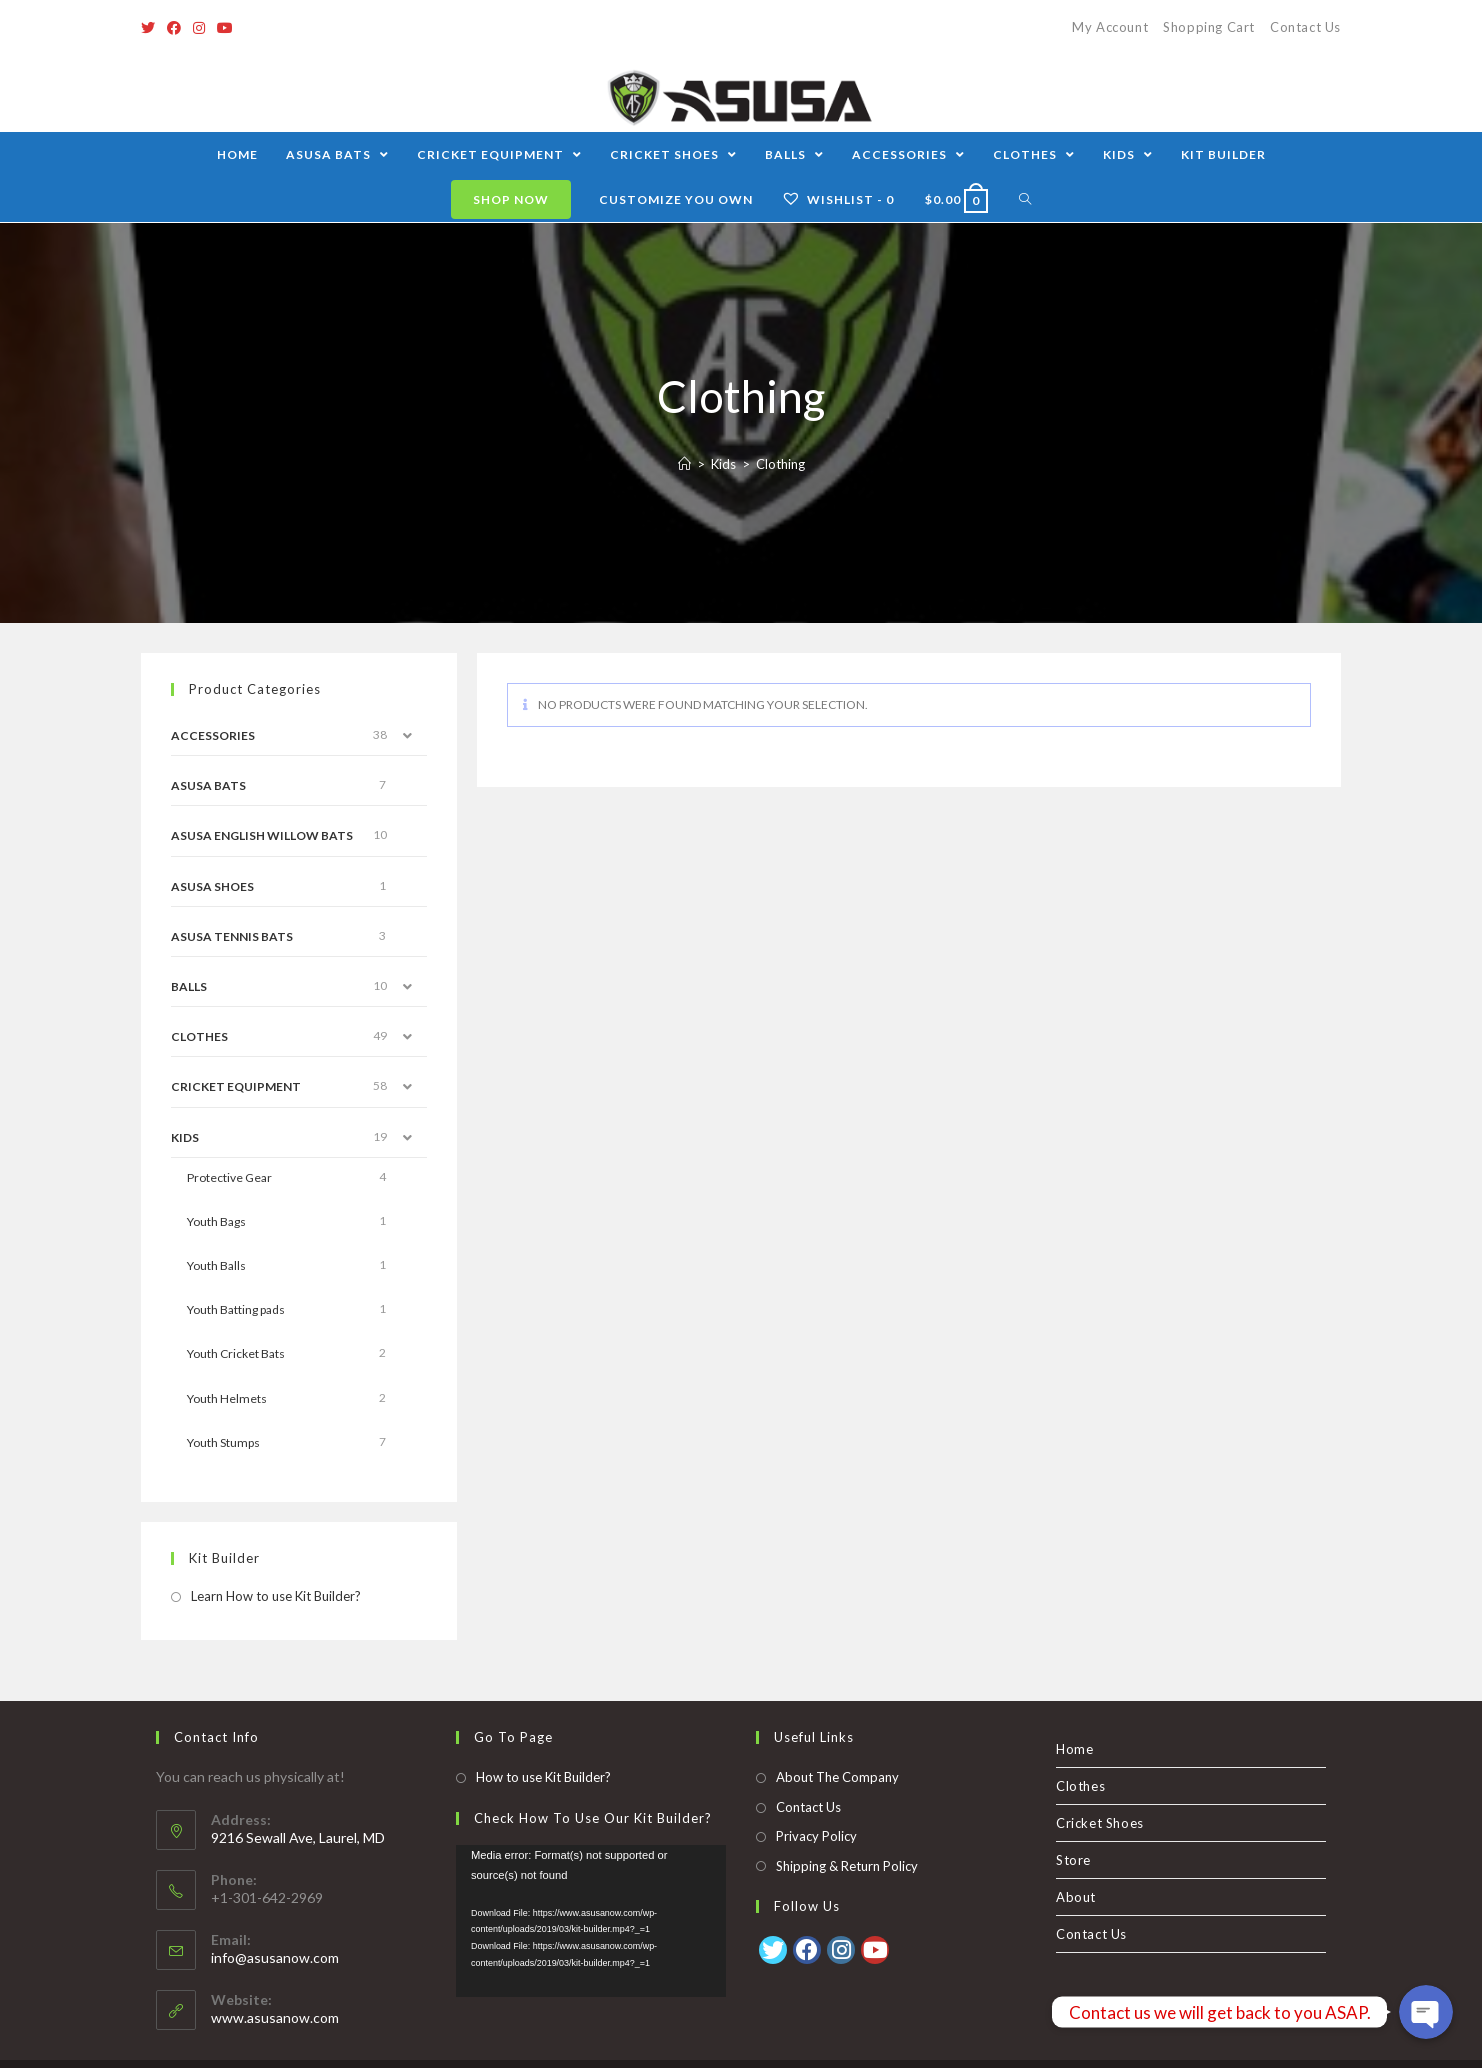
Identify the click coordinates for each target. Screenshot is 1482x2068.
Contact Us (1305, 27)
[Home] (684, 464)
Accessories (213, 735)
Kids (185, 1137)
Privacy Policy (816, 1800)
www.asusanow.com (275, 1981)
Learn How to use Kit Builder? (276, 1596)
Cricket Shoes (1100, 1787)
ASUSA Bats (208, 785)
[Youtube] (225, 28)
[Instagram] (199, 28)
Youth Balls (216, 1265)
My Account (1110, 27)
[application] (591, 1885)
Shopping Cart (1209, 27)
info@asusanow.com (275, 1921)
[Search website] (1025, 199)
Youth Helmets (227, 1398)
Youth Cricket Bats (236, 1353)
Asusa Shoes (212, 886)
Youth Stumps (223, 1442)
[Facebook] (174, 28)
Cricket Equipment (236, 1086)
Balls (189, 986)
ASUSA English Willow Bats (262, 835)
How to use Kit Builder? (543, 1741)
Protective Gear (229, 1177)
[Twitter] (151, 28)
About (1076, 1861)
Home (1074, 1713)
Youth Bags (216, 1221)
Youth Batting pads (236, 1309)
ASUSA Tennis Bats (232, 936)
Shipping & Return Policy (847, 1830)
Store (1073, 1824)
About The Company (837, 1741)
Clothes (199, 1036)
